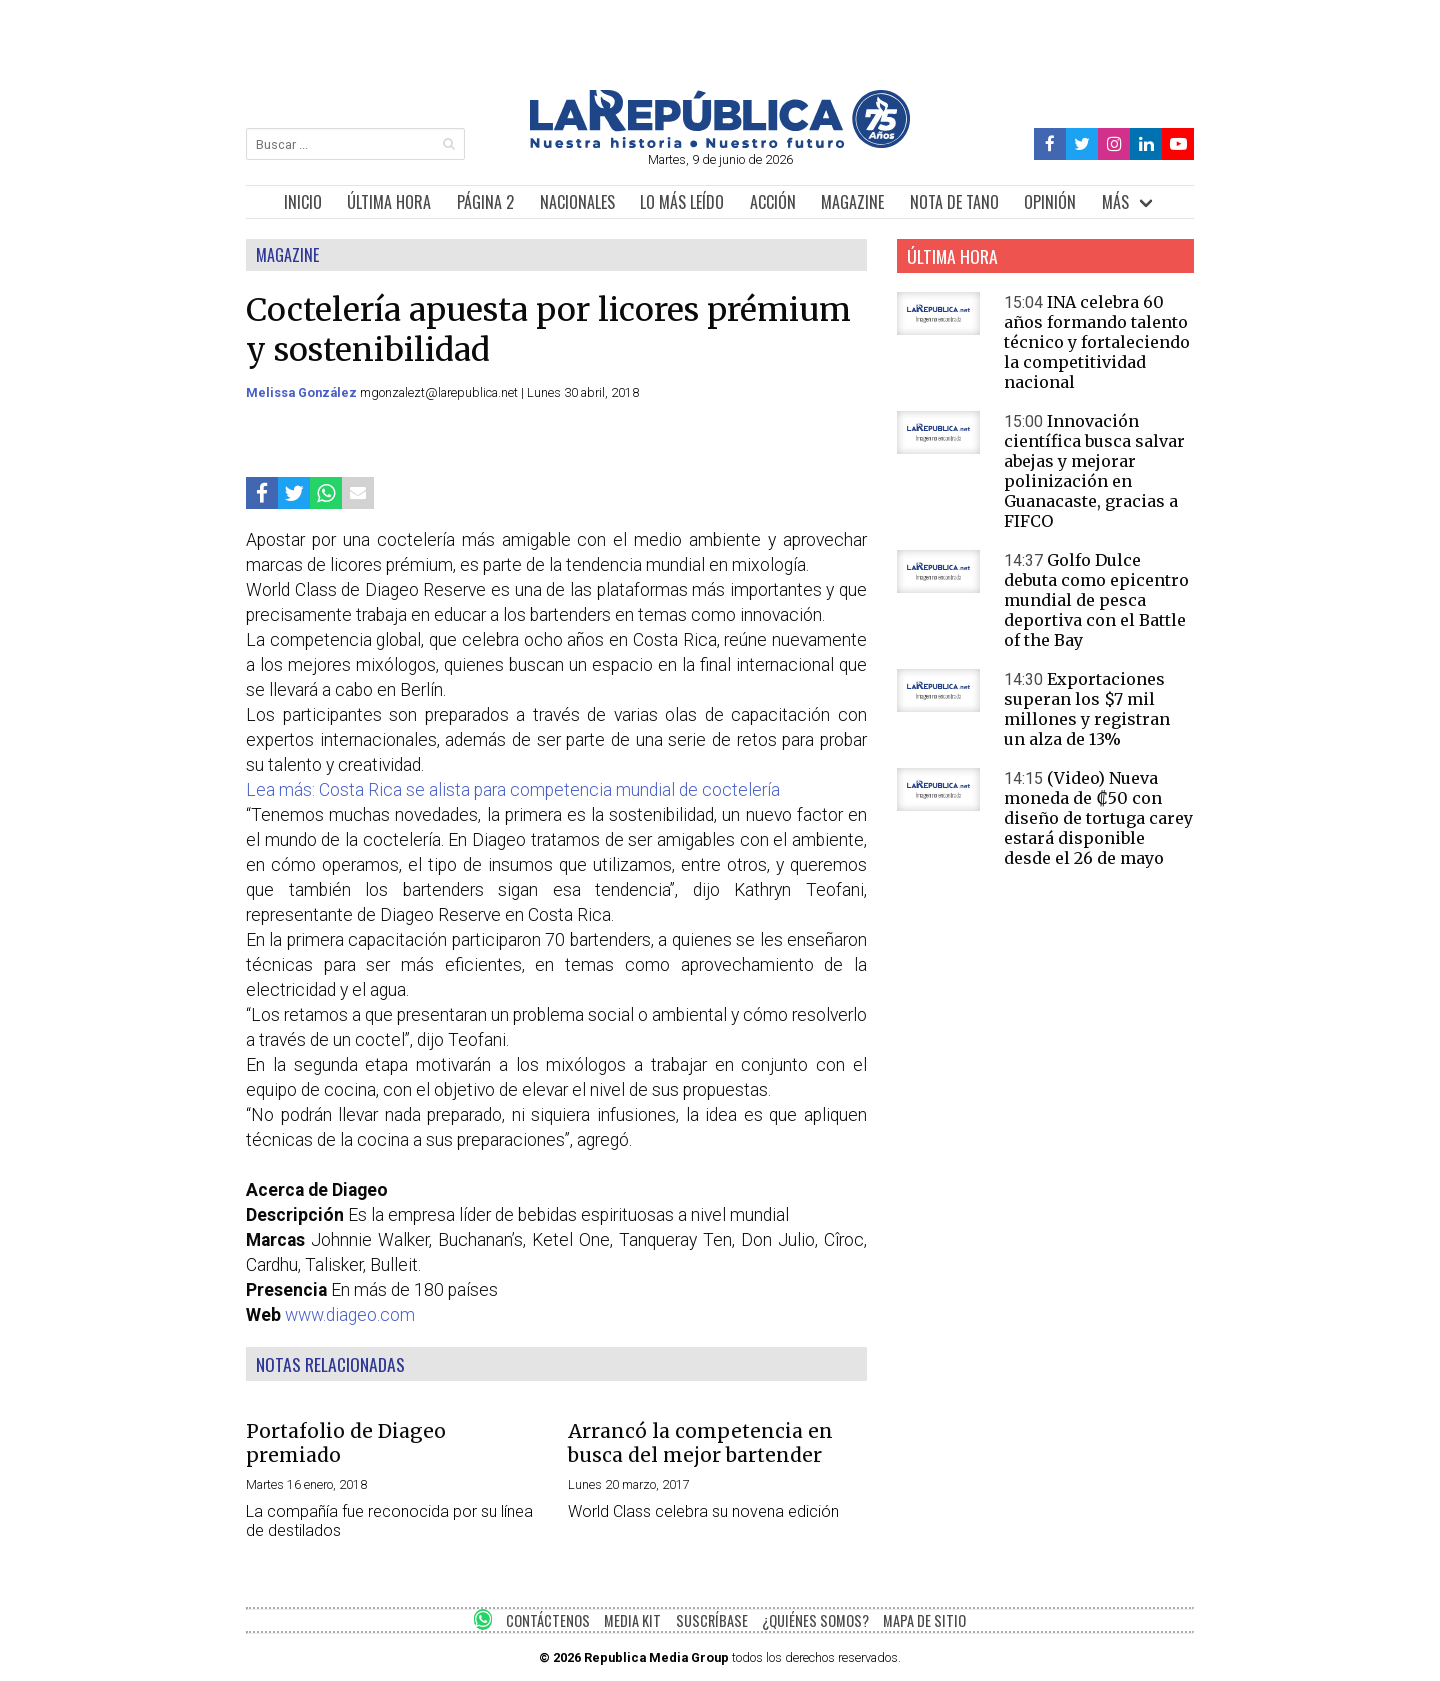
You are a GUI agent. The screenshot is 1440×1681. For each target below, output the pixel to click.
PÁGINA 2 (485, 202)
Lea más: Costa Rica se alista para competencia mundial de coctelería (513, 790)
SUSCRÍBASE (712, 1620)
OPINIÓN (1050, 202)
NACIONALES (577, 202)
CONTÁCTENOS (548, 1620)
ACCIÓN (773, 202)
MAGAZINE (852, 202)
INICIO (303, 202)
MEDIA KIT (632, 1620)
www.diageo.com (350, 1315)
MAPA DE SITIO (924, 1620)
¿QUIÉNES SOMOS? (815, 1620)
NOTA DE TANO (954, 202)
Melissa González (303, 392)
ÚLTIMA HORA (389, 202)
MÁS (1115, 202)
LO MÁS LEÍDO (682, 202)
